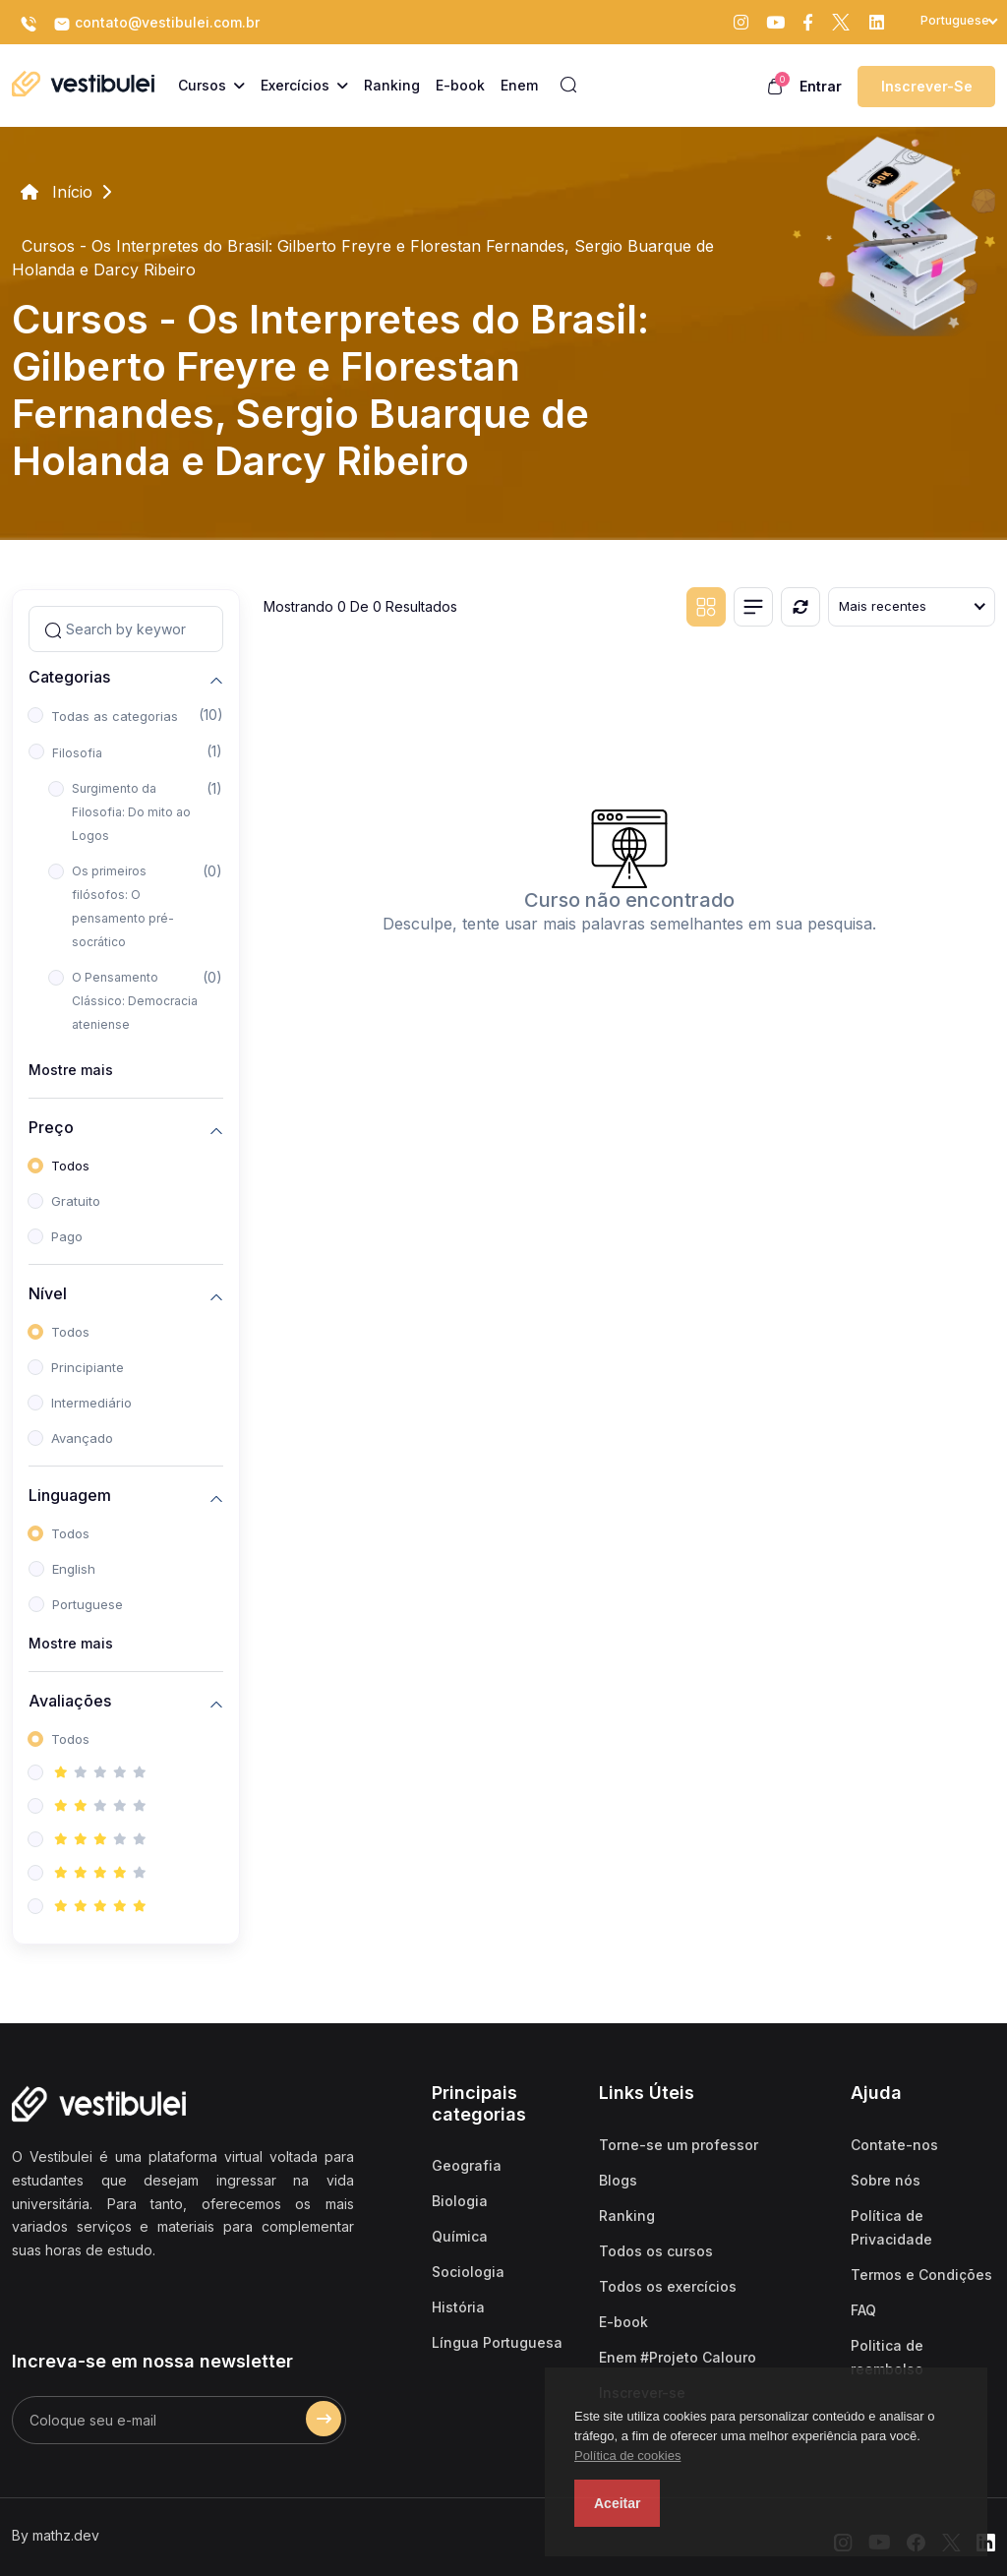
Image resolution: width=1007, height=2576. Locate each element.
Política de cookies (627, 2455)
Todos (70, 1165)
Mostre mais (71, 1069)
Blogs (618, 2180)
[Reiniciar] (800, 607)
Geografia (467, 2165)
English (73, 1569)
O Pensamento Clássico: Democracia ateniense (135, 1001)
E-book (623, 2321)
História (458, 2307)
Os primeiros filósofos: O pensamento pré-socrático (123, 906)
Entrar (821, 86)
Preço (51, 1127)
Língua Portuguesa (497, 2342)
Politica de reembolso (887, 2357)
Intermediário (91, 1402)
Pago (67, 1236)
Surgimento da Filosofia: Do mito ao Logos (131, 812)
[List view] (753, 607)
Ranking (627, 2215)
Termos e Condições (921, 2274)
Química (460, 2236)
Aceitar (617, 2503)
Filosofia (77, 753)
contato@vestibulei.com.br (156, 23)
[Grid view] (706, 607)
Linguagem (70, 1495)
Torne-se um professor (678, 2144)
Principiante (87, 1367)
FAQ (863, 2310)
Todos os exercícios (668, 2286)
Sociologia (468, 2271)
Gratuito (75, 1201)
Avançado (82, 1438)
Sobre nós (885, 2180)
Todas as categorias (114, 716)
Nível (48, 1294)
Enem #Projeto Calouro (677, 2357)
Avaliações (70, 1701)
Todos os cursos (656, 2251)
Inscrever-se (927, 86)
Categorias (69, 677)
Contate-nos (894, 2144)
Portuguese (87, 1604)
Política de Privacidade (891, 2227)
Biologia (460, 2200)
